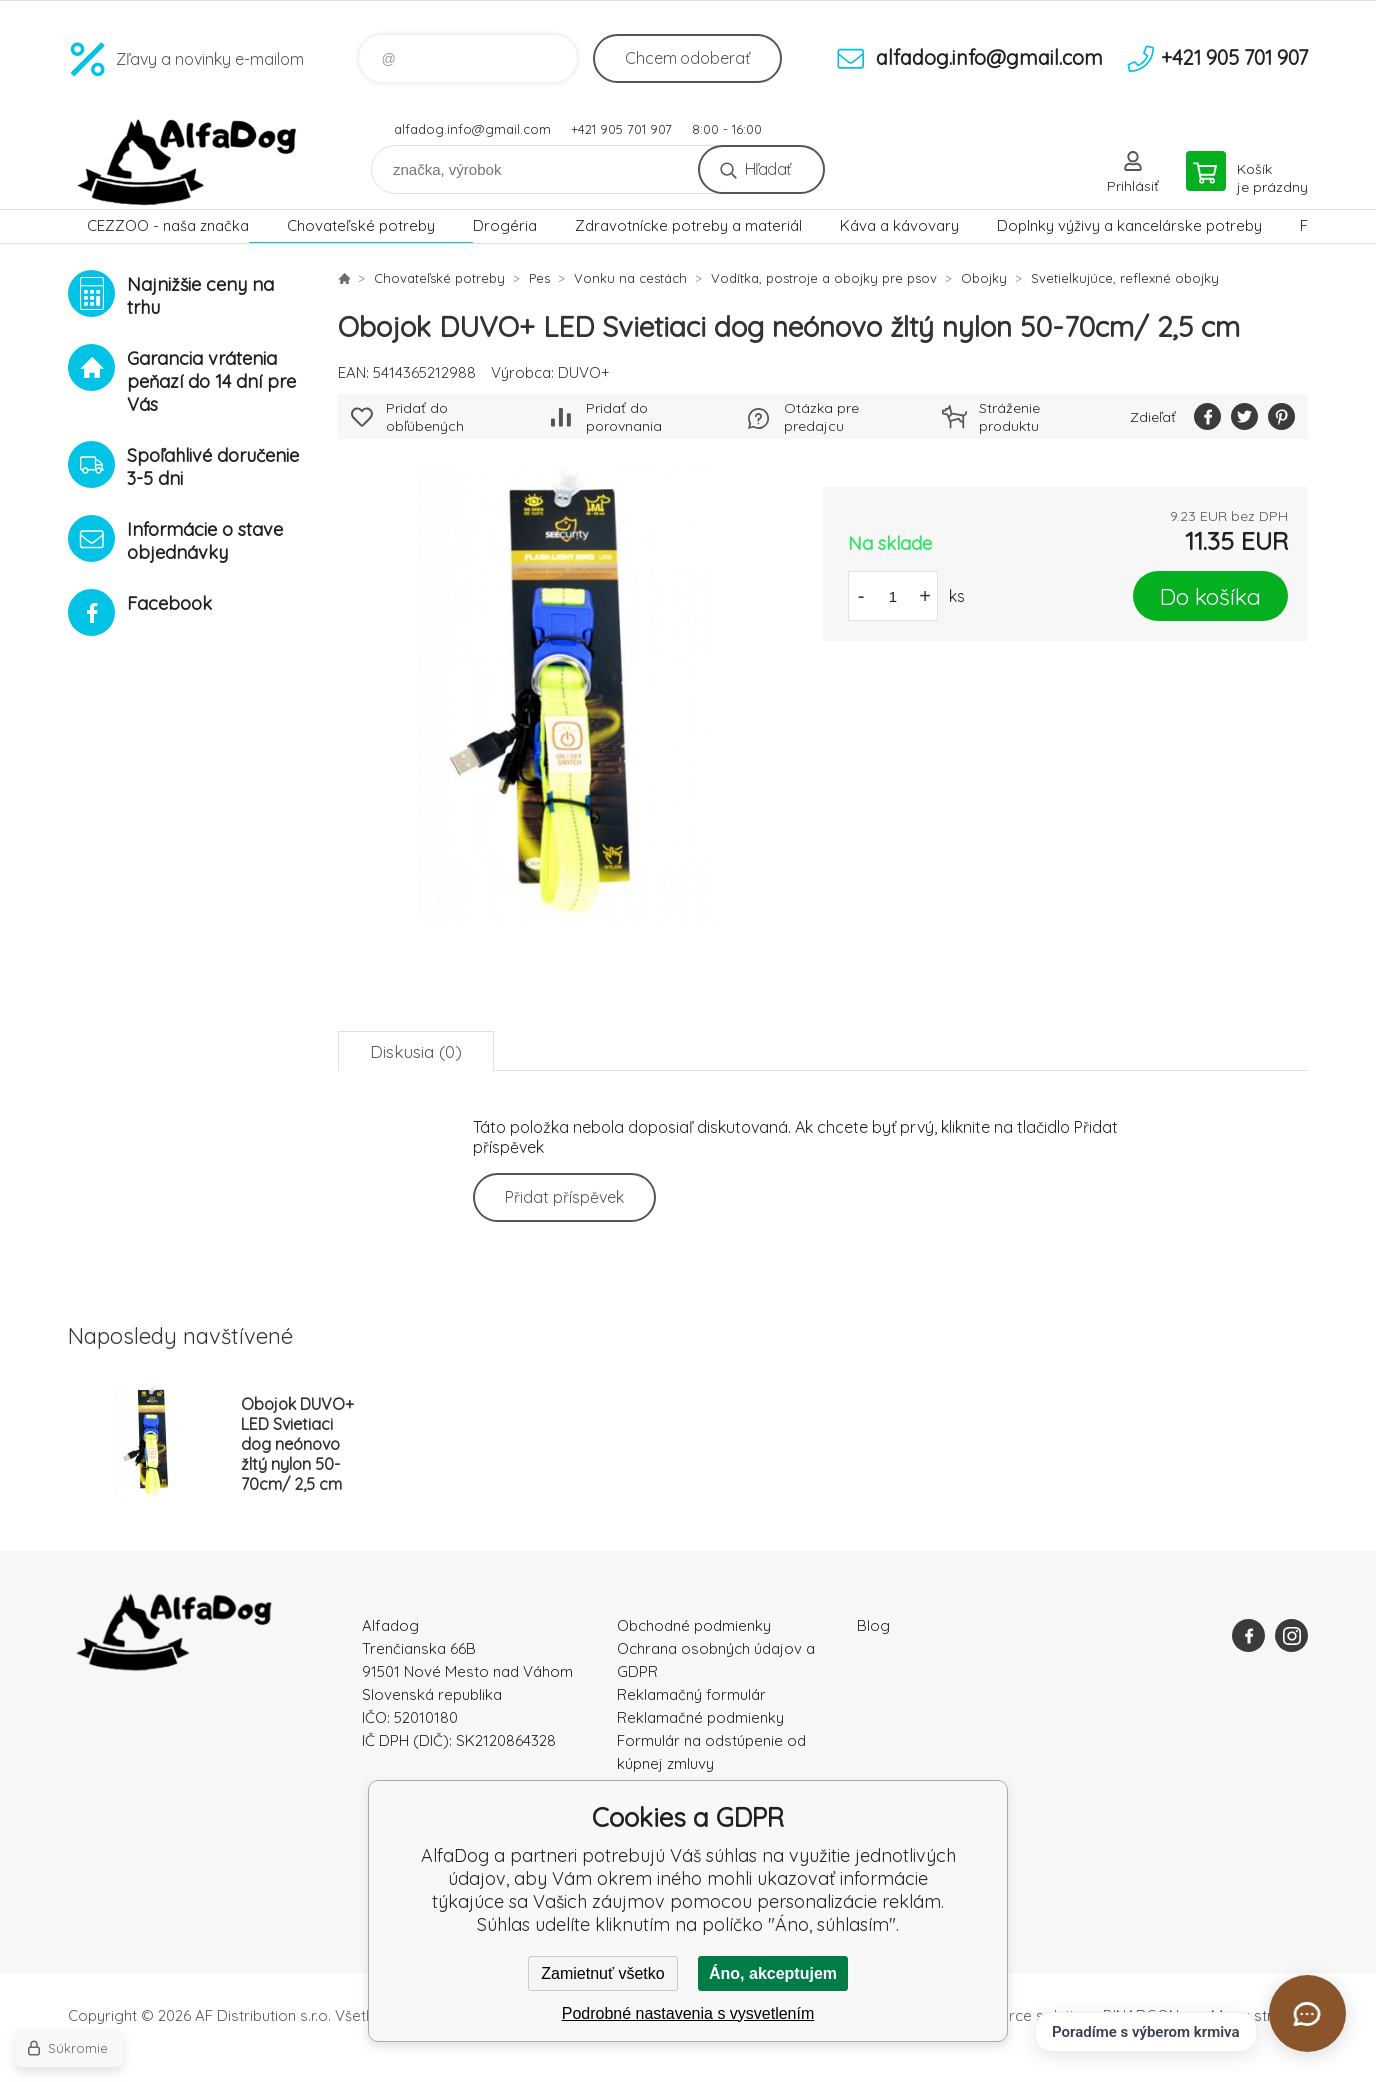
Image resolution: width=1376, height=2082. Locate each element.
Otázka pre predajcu (821, 417)
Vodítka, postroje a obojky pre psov (824, 278)
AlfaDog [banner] (188, 162)
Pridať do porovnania (624, 417)
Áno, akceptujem (773, 1973)
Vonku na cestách (630, 278)
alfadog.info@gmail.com (472, 129)
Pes (539, 278)
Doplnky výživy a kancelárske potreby (1129, 225)
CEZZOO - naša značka (168, 225)
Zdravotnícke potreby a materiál (688, 225)
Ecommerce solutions (1023, 2015)
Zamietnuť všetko (602, 1973)
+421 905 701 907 (621, 129)
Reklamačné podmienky (700, 1717)
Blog (873, 1625)
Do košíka (1210, 596)
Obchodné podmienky (694, 1625)
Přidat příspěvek (564, 1197)
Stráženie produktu (1009, 417)
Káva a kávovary (899, 225)
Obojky (984, 278)
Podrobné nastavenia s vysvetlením (688, 2013)
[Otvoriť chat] (1307, 2013)
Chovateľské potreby (361, 225)
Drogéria (505, 225)
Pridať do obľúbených (425, 417)
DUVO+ (584, 372)
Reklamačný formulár (691, 1694)
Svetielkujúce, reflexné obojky (1125, 278)
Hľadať (767, 169)
